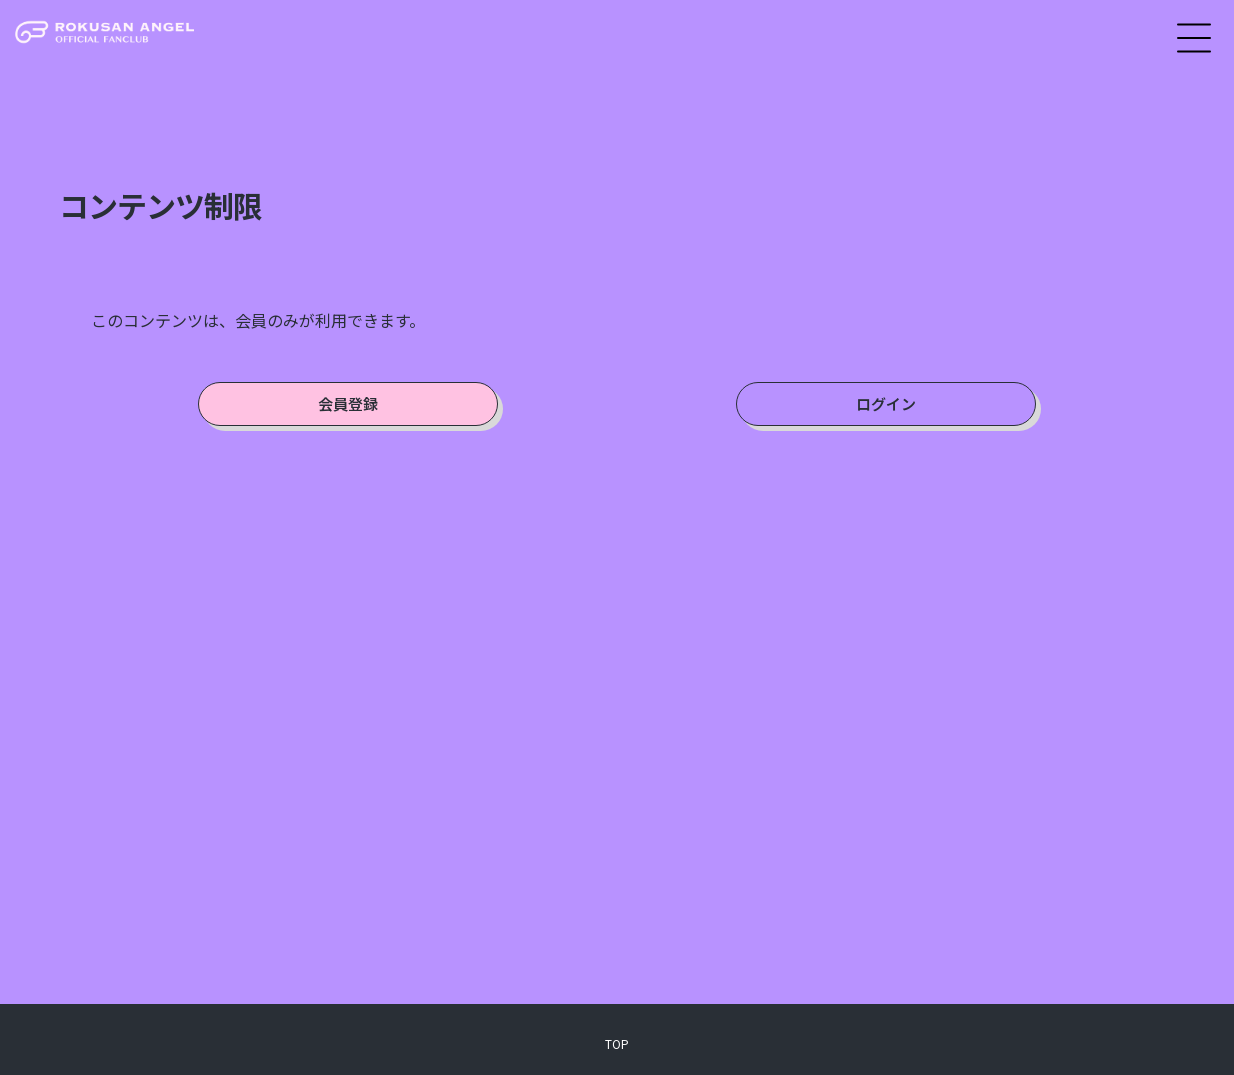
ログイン (886, 403)
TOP (617, 1043)
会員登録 (348, 403)
